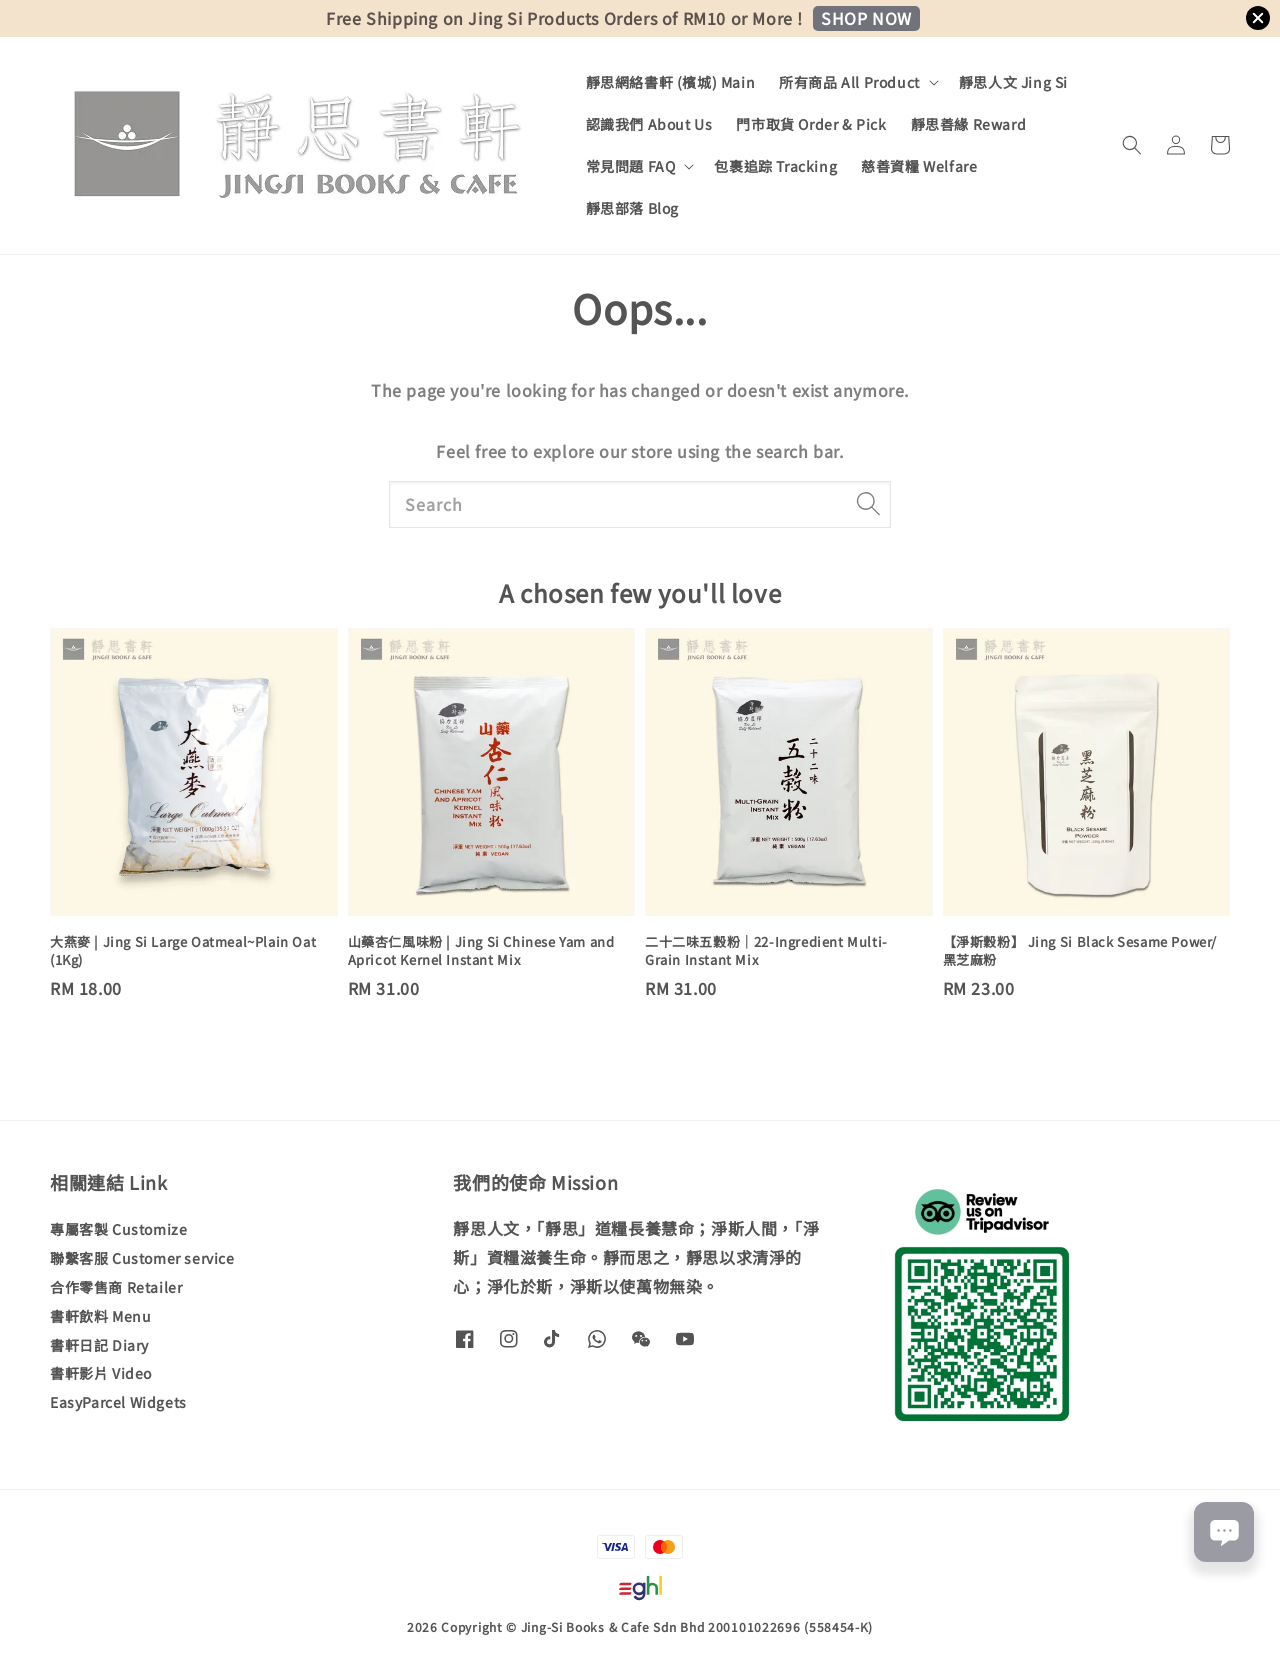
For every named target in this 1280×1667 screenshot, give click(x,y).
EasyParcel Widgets (118, 1402)
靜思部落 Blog (632, 208)
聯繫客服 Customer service (142, 1258)
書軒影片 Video (101, 1373)
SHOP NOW (866, 18)
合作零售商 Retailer (116, 1287)
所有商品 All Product (849, 82)
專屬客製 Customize (118, 1229)
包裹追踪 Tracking (775, 166)
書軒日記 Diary (99, 1345)
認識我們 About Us (649, 124)
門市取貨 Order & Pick (811, 124)
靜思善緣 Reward (969, 124)
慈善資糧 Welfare (919, 166)
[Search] (868, 504)
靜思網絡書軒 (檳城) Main (671, 82)
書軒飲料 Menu (100, 1316)
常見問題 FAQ (631, 166)
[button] (1132, 145)
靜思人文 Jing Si (1013, 82)
